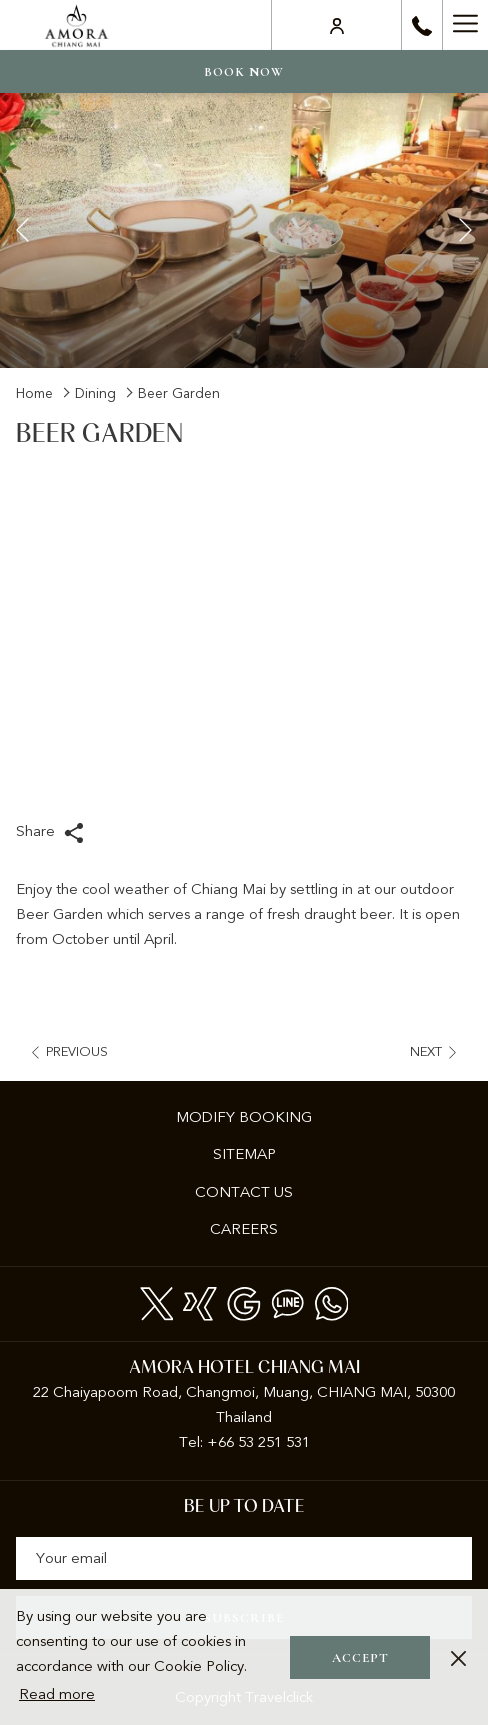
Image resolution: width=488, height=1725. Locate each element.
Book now (244, 72)
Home (34, 393)
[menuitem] (244, 1117)
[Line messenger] (288, 1301)
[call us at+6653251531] (422, 25)
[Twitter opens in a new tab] (157, 1301)
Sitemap (244, 1154)
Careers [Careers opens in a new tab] (269, 1231)
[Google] (244, 1301)
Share (50, 832)
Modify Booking (244, 1117)
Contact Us (244, 1192)
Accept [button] (360, 1658)
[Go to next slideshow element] (465, 230)
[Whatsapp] (332, 1301)
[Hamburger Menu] (465, 25)
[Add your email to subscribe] (244, 1558)
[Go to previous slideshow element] (22, 230)
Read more (57, 1694)
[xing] (200, 1301)
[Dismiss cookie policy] (458, 1657)
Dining (95, 393)
